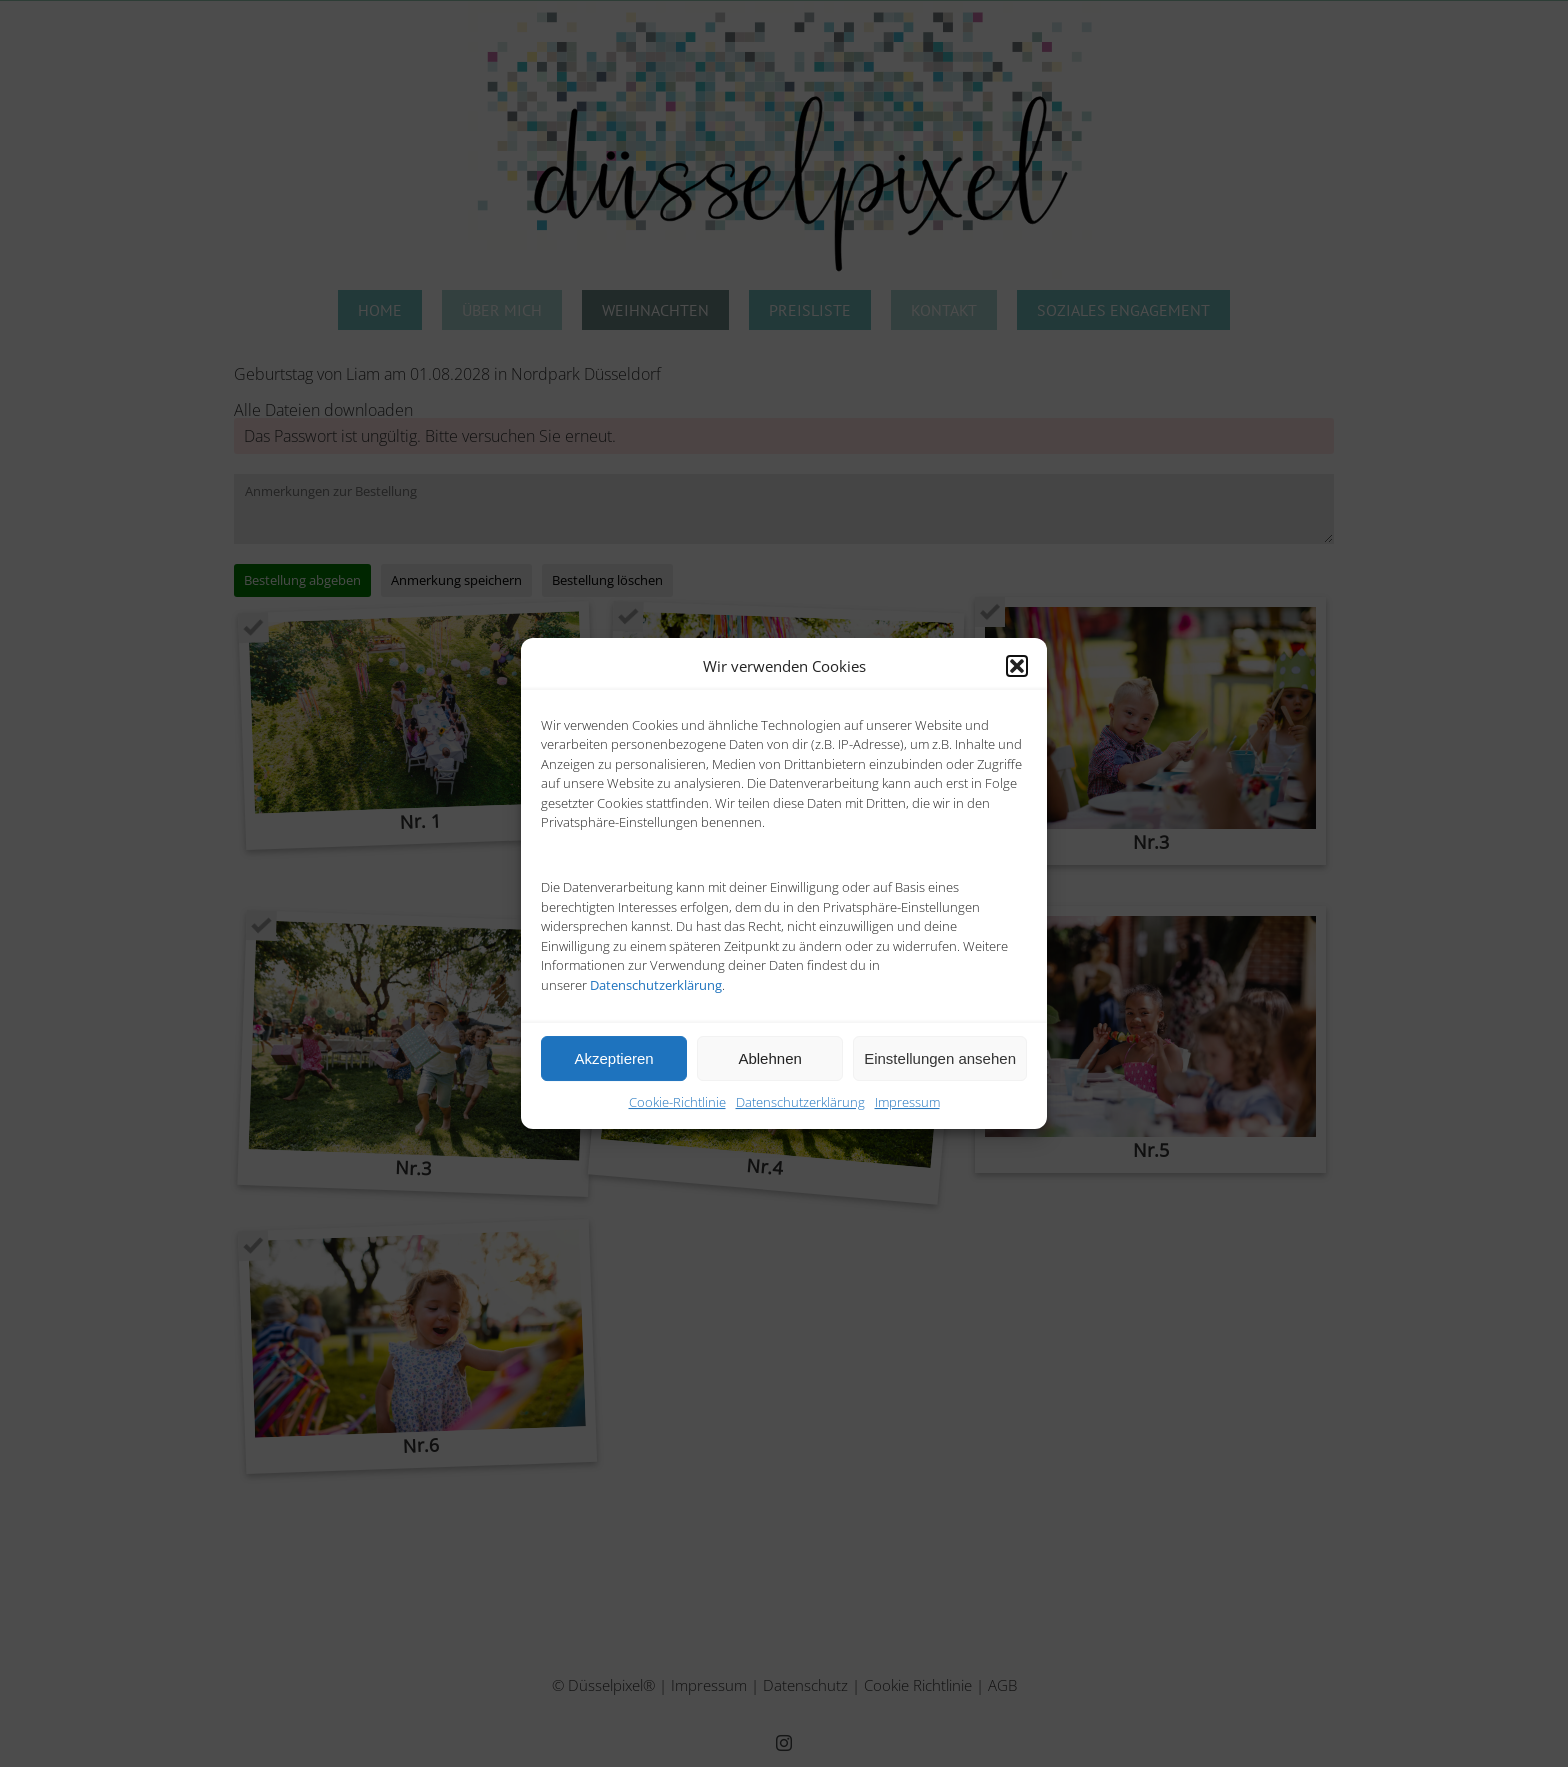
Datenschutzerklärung (800, 1102)
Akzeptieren (613, 1058)
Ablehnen (769, 1058)
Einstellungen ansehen (940, 1058)
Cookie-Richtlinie (677, 1102)
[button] (1017, 666)
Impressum (907, 1102)
